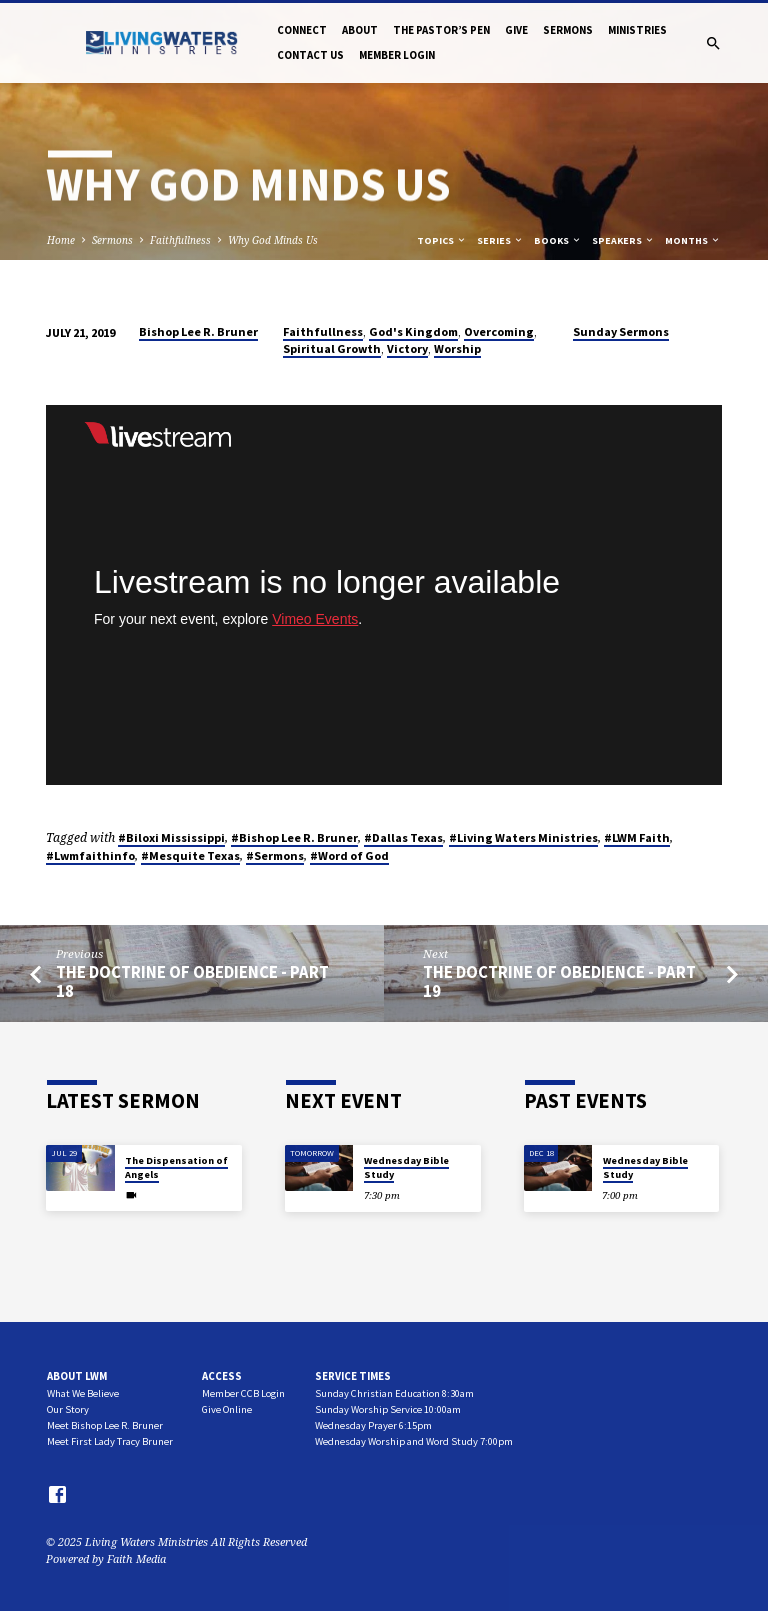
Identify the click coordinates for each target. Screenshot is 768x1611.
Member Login (397, 55)
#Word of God (349, 855)
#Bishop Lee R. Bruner (294, 837)
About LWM (77, 1376)
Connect (302, 30)
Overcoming (499, 331)
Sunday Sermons (621, 331)
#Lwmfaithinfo (90, 855)
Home (61, 240)
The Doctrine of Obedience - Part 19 (559, 982)
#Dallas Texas (403, 837)
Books (558, 240)
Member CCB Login (243, 1393)
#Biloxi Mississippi (171, 837)
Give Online (227, 1409)
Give (516, 30)
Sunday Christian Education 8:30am (394, 1393)
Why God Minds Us (273, 240)
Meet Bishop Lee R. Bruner (105, 1425)
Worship (457, 348)
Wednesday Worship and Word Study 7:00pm (414, 1441)
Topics (442, 240)
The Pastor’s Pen (441, 30)
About (360, 30)
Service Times (353, 1376)
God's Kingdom (413, 331)
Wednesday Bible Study (406, 1167)
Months (693, 240)
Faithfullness (180, 240)
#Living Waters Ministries (523, 837)
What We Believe (83, 1393)
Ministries (637, 30)
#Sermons (275, 855)
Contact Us (310, 55)
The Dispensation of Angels (176, 1167)
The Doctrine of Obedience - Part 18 (192, 982)
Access (222, 1376)
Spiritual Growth (332, 348)
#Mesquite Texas (190, 855)
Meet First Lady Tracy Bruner (110, 1441)
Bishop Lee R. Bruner (198, 331)
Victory (407, 348)
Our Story (68, 1409)
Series (500, 240)
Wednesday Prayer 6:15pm (373, 1425)
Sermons (568, 30)
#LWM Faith (637, 837)
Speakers (623, 240)
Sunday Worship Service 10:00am (388, 1409)
